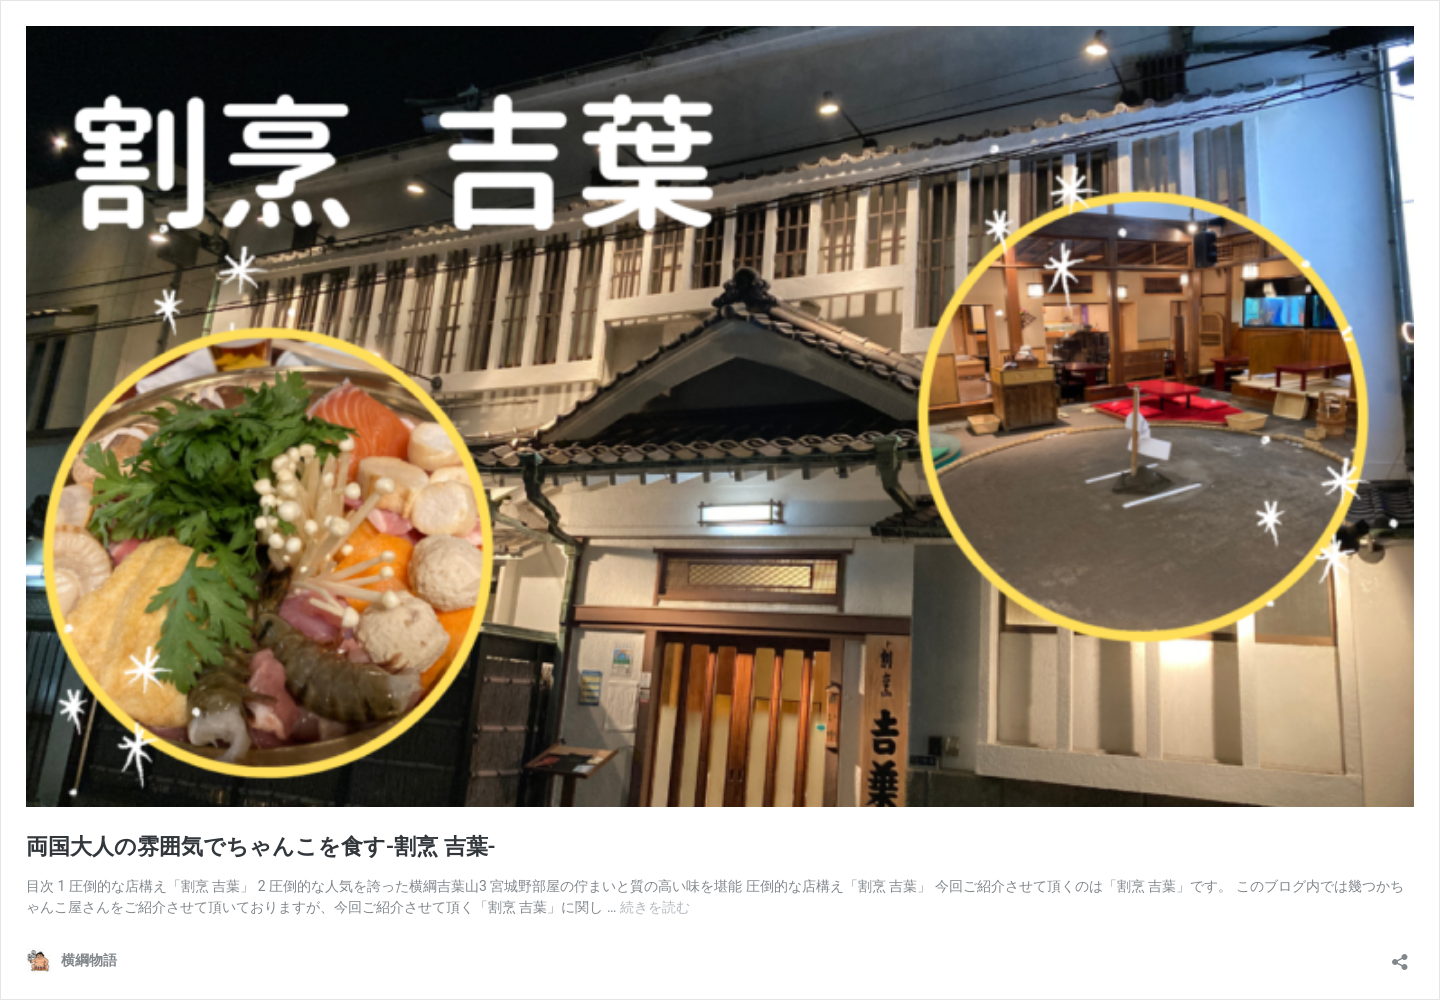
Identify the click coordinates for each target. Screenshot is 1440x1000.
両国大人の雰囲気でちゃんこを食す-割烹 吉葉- (261, 846)
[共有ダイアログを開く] (1400, 955)
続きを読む (655, 907)
